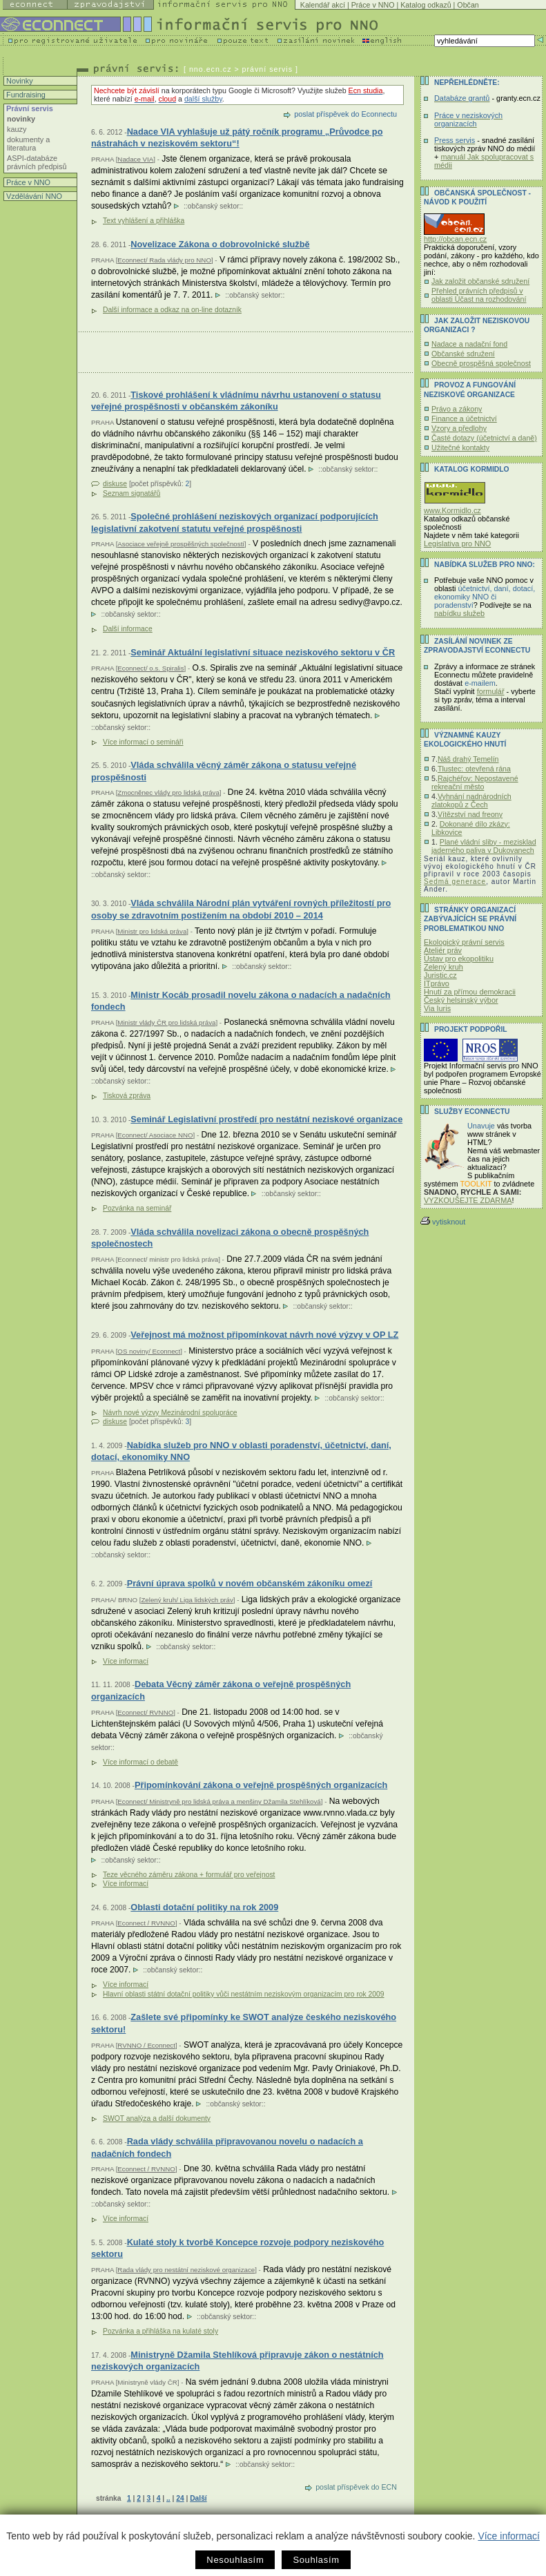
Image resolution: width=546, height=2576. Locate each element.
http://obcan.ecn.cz (455, 239)
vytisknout (442, 1222)
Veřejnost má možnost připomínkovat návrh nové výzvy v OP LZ (264, 1334)
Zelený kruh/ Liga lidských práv (187, 1600)
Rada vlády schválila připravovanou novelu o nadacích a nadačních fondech (227, 2147)
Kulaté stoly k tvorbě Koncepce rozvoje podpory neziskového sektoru (237, 2248)
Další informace (128, 629)
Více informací (508, 2535)
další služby (203, 99)
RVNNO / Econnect (146, 2045)
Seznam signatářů (131, 493)
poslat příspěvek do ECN (356, 2487)
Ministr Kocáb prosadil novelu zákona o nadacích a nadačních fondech (241, 1001)
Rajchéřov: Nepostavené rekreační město (474, 782)
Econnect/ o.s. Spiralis (150, 668)
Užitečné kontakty (460, 447)
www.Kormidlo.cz (452, 510)
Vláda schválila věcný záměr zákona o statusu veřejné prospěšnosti (223, 771)
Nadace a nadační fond (469, 344)
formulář (491, 691)
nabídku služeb (459, 613)
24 (180, 2498)
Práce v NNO (373, 5)
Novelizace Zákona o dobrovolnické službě (219, 244)
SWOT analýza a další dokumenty (157, 2118)
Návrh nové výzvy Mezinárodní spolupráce (170, 1412)
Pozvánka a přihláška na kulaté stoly (160, 2331)
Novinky (18, 81)
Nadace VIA (135, 159)
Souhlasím (316, 2560)
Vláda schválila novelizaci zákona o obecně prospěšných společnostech (230, 1238)
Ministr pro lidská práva (151, 931)
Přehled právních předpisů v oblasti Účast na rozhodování (478, 295)
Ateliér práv (443, 950)
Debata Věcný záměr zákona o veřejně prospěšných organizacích (221, 1690)
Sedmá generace (455, 881)
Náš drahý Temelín (468, 759)
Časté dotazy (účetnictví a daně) (484, 438)
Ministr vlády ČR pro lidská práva (166, 1022)
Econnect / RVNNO (146, 1923)
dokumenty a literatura (28, 143)
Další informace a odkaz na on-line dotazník (172, 310)
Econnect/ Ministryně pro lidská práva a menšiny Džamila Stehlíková (218, 1801)
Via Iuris (437, 1008)
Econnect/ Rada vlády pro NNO (164, 260)
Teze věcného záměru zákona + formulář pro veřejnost (189, 1874)
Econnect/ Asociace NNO (155, 1135)
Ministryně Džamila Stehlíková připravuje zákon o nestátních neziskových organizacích (237, 2360)
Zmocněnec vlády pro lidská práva (168, 792)
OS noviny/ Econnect (148, 1351)
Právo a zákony (456, 409)
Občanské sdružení (463, 353)
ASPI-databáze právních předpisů (36, 162)
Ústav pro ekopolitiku (459, 958)
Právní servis (28, 108)
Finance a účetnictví (464, 418)
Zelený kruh (443, 967)
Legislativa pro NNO (457, 543)
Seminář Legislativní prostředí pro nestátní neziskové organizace (266, 1119)
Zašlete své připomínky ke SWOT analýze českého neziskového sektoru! (243, 2023)
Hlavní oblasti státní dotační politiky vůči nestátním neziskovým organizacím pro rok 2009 (243, 1994)
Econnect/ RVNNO (145, 1712)
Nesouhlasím (235, 2560)
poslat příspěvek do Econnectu (345, 114)
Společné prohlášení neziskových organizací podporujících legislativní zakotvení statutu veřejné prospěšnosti (234, 522)
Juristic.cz (440, 975)
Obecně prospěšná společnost (481, 363)
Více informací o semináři (143, 742)
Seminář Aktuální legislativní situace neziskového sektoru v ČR (262, 652)
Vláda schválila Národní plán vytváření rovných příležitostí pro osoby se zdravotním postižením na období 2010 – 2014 (241, 909)
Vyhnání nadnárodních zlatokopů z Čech (471, 800)
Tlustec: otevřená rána (474, 769)
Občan (467, 5)
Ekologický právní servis (464, 942)
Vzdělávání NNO (33, 196)
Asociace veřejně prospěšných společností (180, 544)
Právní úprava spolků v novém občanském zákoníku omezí (250, 1583)
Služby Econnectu (471, 1111)
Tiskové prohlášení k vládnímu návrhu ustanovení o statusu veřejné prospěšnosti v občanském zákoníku (236, 401)
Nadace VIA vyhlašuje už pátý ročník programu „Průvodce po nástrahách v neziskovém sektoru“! (236, 137)
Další (198, 2498)
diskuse (115, 484)
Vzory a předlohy (459, 428)
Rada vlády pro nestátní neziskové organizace (186, 2270)
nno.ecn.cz (210, 69)
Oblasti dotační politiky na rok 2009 (204, 1907)
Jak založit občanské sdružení (480, 281)
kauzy (16, 129)
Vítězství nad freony (470, 814)
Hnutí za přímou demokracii (470, 992)
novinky (21, 119)
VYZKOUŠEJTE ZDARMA (468, 1200)
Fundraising (25, 94)
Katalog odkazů (425, 5)
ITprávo (436, 983)
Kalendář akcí (322, 5)
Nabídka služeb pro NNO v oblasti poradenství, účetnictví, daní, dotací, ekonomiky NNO (241, 1451)
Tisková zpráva (126, 1095)
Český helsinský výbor (461, 1000)
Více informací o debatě (140, 1762)
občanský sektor (214, 206)
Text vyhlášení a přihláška (143, 220)
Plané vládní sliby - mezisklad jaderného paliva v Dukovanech (483, 846)
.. (168, 2498)
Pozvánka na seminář (137, 1208)
